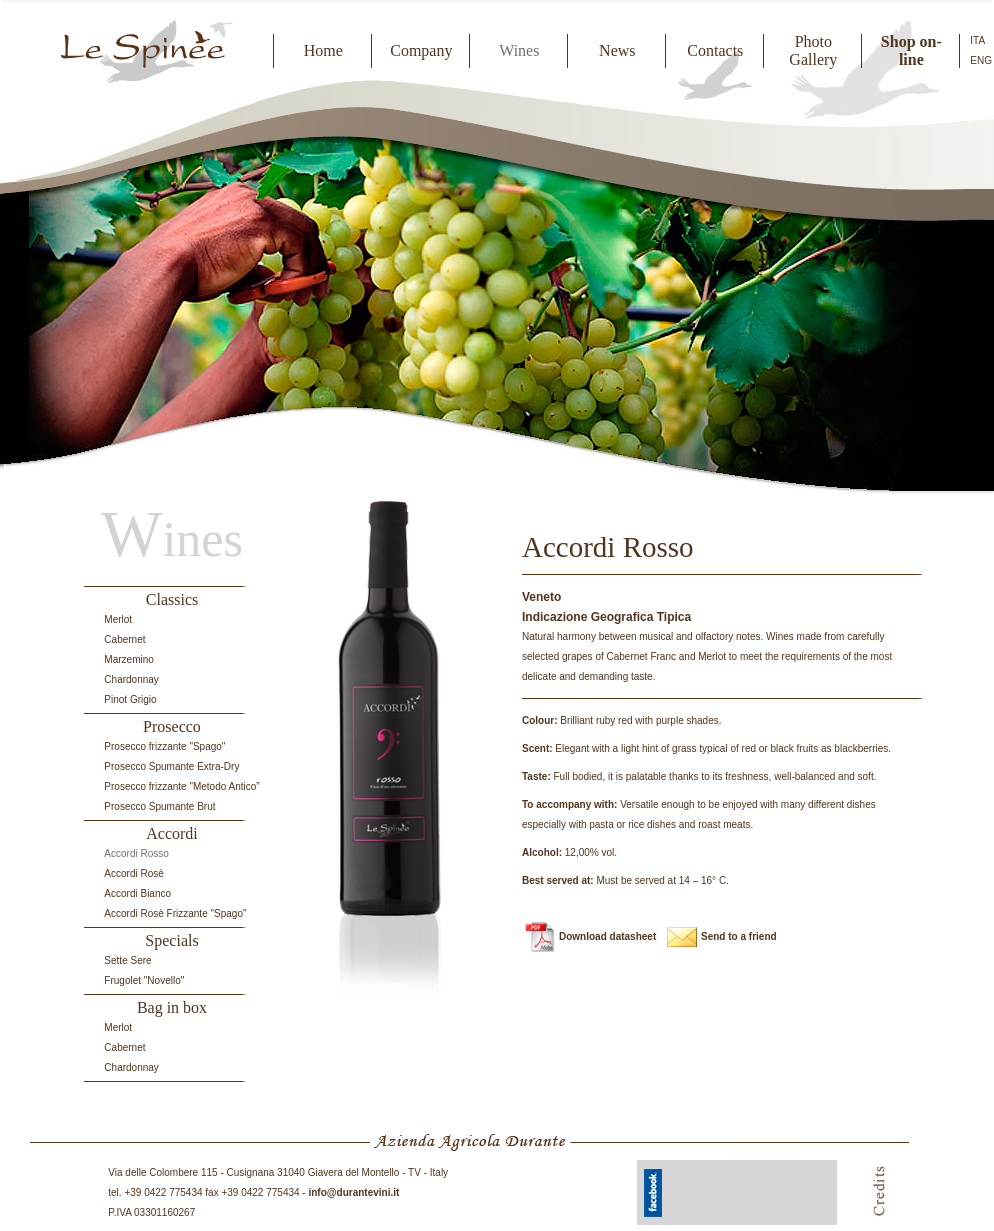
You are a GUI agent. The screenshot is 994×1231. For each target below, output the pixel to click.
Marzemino (128, 659)
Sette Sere (127, 960)
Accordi (172, 833)
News (617, 50)
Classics (172, 599)
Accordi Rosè (133, 873)
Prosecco (172, 726)
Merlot (118, 619)
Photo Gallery (813, 50)
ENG (981, 60)
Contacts (715, 50)
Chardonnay (131, 679)
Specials (171, 940)
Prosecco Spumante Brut (159, 806)
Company (421, 50)
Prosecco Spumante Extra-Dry (171, 766)
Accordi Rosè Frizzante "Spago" (175, 913)
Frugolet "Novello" (144, 980)
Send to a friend (739, 936)
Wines (519, 50)
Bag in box (172, 1007)
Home (323, 50)
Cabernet (124, 639)
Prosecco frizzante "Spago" (164, 746)
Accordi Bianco (137, 893)
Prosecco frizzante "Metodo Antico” (181, 786)
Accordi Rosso (136, 853)
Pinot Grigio (130, 699)
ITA (977, 40)
